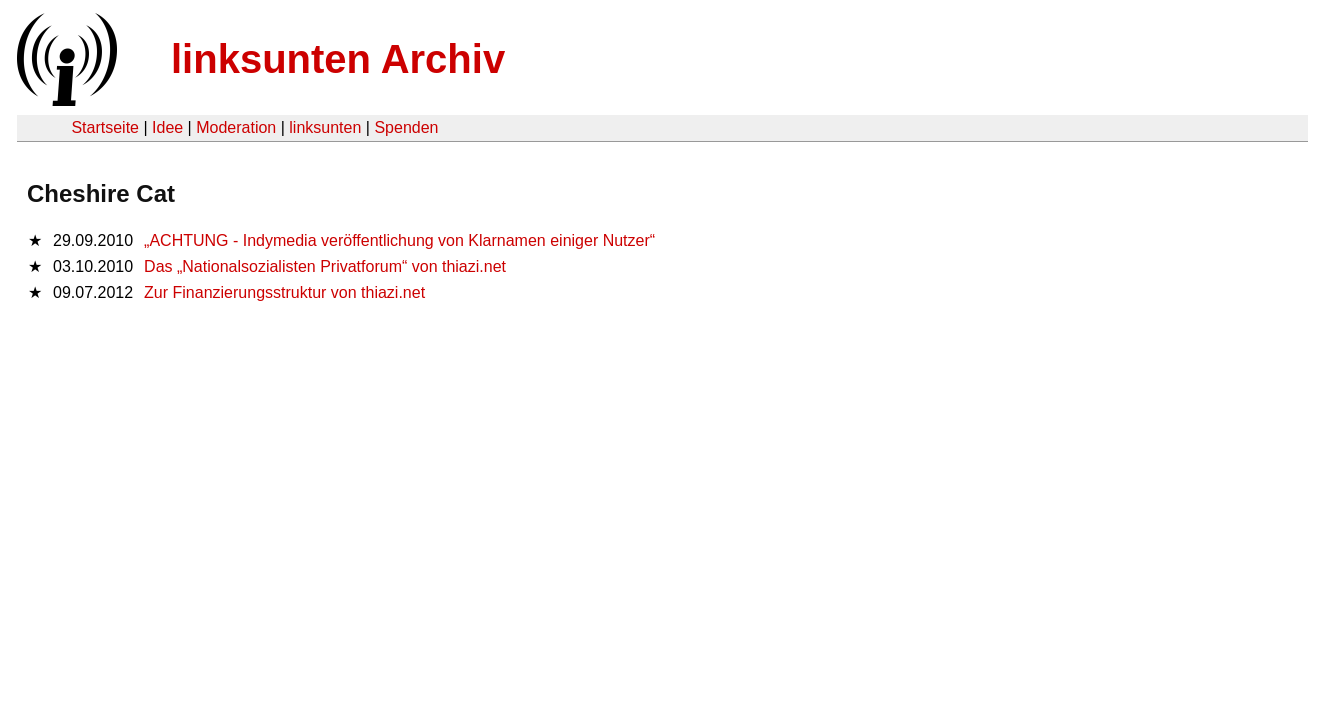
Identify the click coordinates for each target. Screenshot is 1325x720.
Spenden (406, 127)
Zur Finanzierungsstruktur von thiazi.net (284, 292)
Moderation (236, 127)
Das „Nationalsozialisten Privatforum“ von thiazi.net (325, 266)
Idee (167, 127)
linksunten (325, 127)
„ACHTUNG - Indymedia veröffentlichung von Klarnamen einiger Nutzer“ (399, 240)
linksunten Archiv (338, 59)
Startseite (105, 127)
